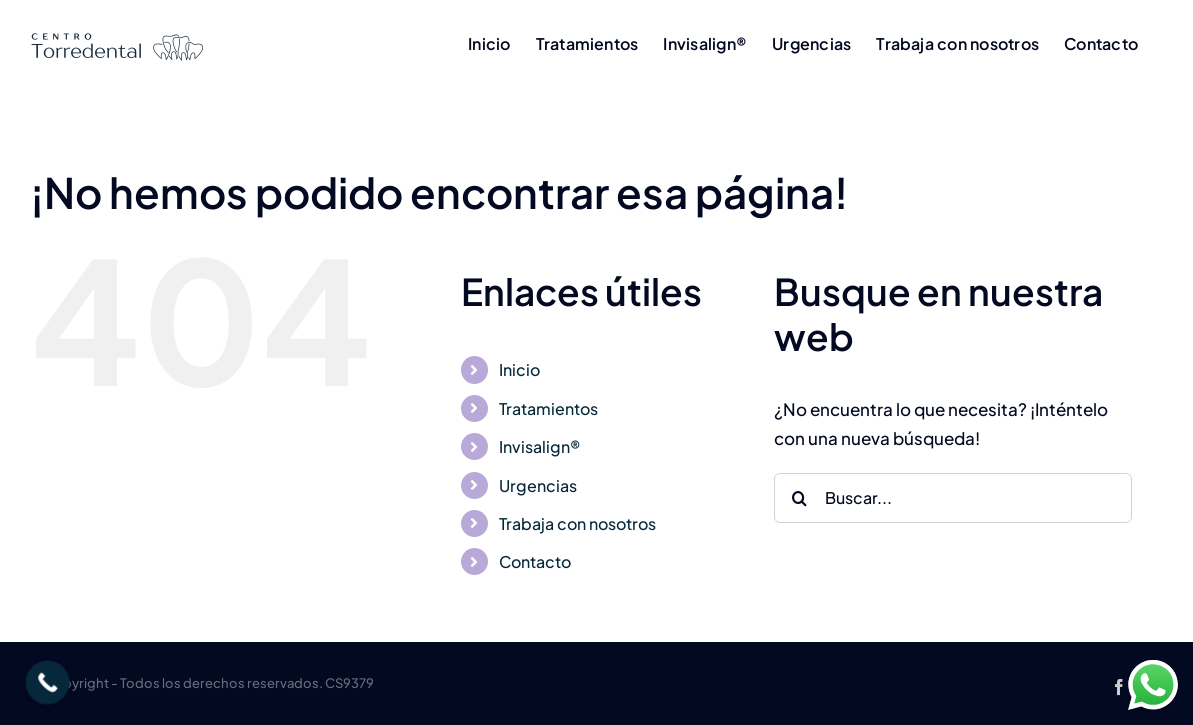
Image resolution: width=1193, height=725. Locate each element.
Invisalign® (539, 446)
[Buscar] (799, 498)
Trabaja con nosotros (577, 523)
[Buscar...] (953, 498)
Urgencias (538, 485)
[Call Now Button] (48, 683)
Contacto (535, 561)
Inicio (519, 369)
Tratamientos (548, 408)
